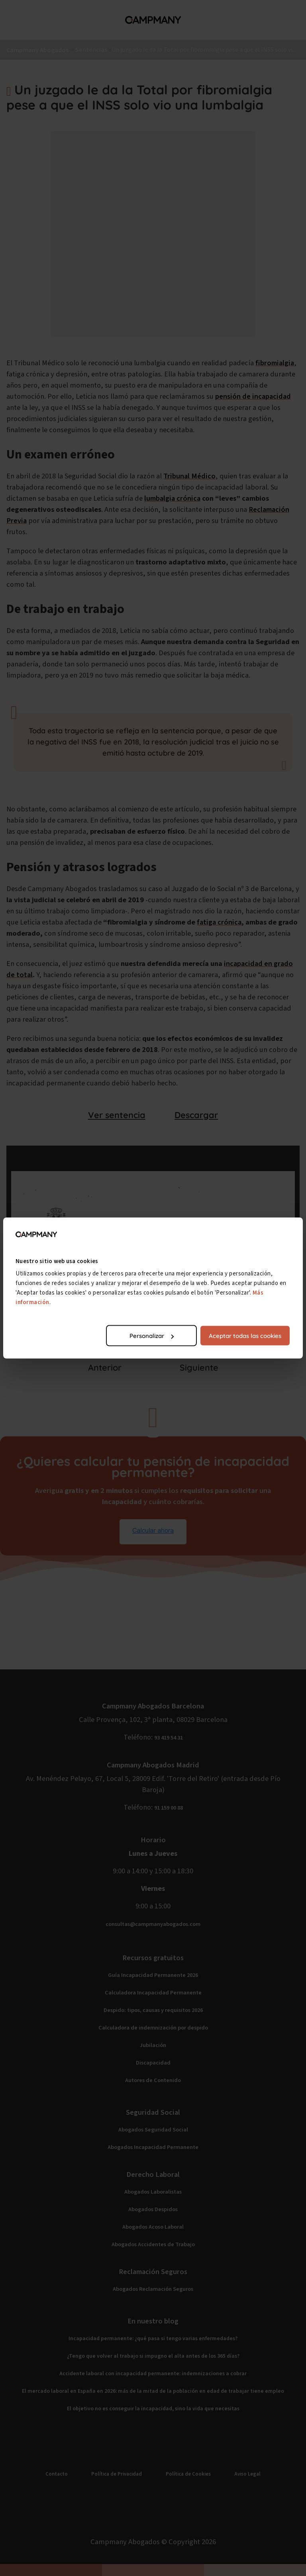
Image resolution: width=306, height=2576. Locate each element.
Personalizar (151, 1336)
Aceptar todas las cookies (245, 1336)
